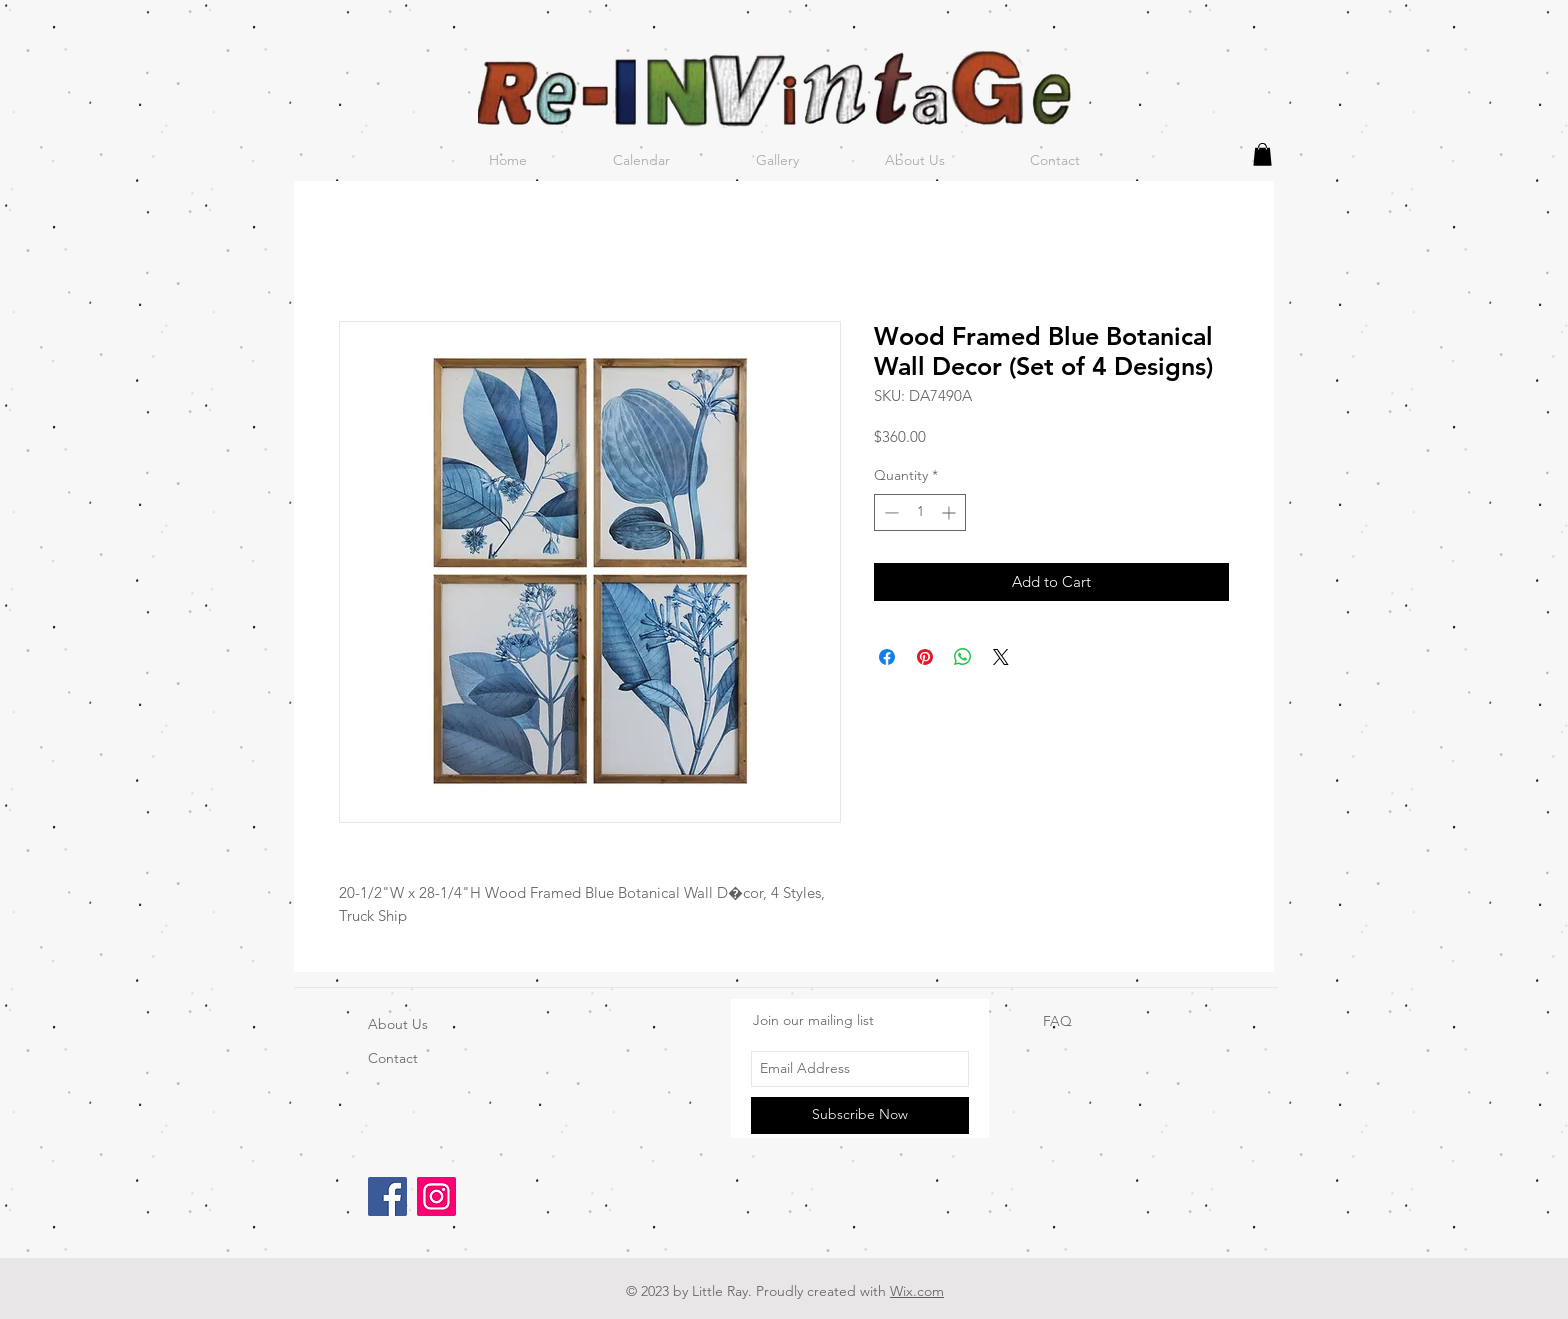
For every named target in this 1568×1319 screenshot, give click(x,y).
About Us (398, 1024)
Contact (393, 1058)
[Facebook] (387, 1196)
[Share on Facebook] (887, 657)
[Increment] (950, 512)
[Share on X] (1001, 657)
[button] (1262, 154)
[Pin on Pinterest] (925, 657)
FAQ (1057, 1021)
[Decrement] (889, 512)
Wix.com (917, 1291)
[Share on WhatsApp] (963, 657)
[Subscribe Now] (860, 1115)
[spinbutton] (920, 512)
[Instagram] (436, 1196)
